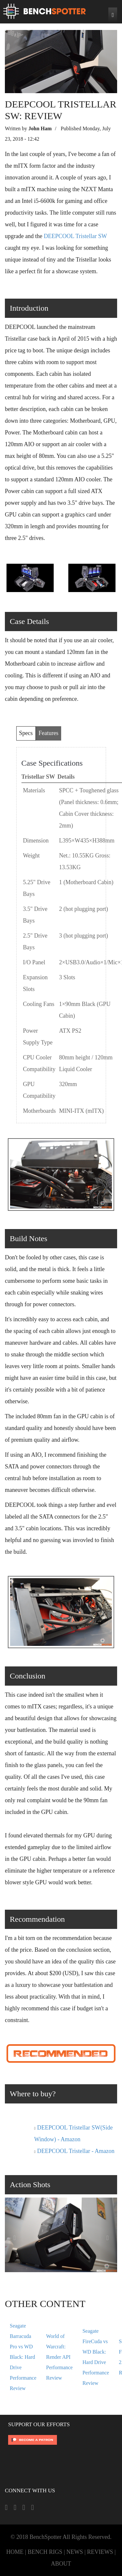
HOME (14, 2552)
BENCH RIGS (45, 2552)
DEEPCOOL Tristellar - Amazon (76, 2151)
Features (49, 733)
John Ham (40, 128)
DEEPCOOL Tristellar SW (75, 236)
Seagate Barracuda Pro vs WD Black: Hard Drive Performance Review (23, 2357)
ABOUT (61, 2563)
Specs (26, 733)
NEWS (74, 2552)
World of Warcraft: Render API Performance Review (59, 2357)
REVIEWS (100, 2552)
